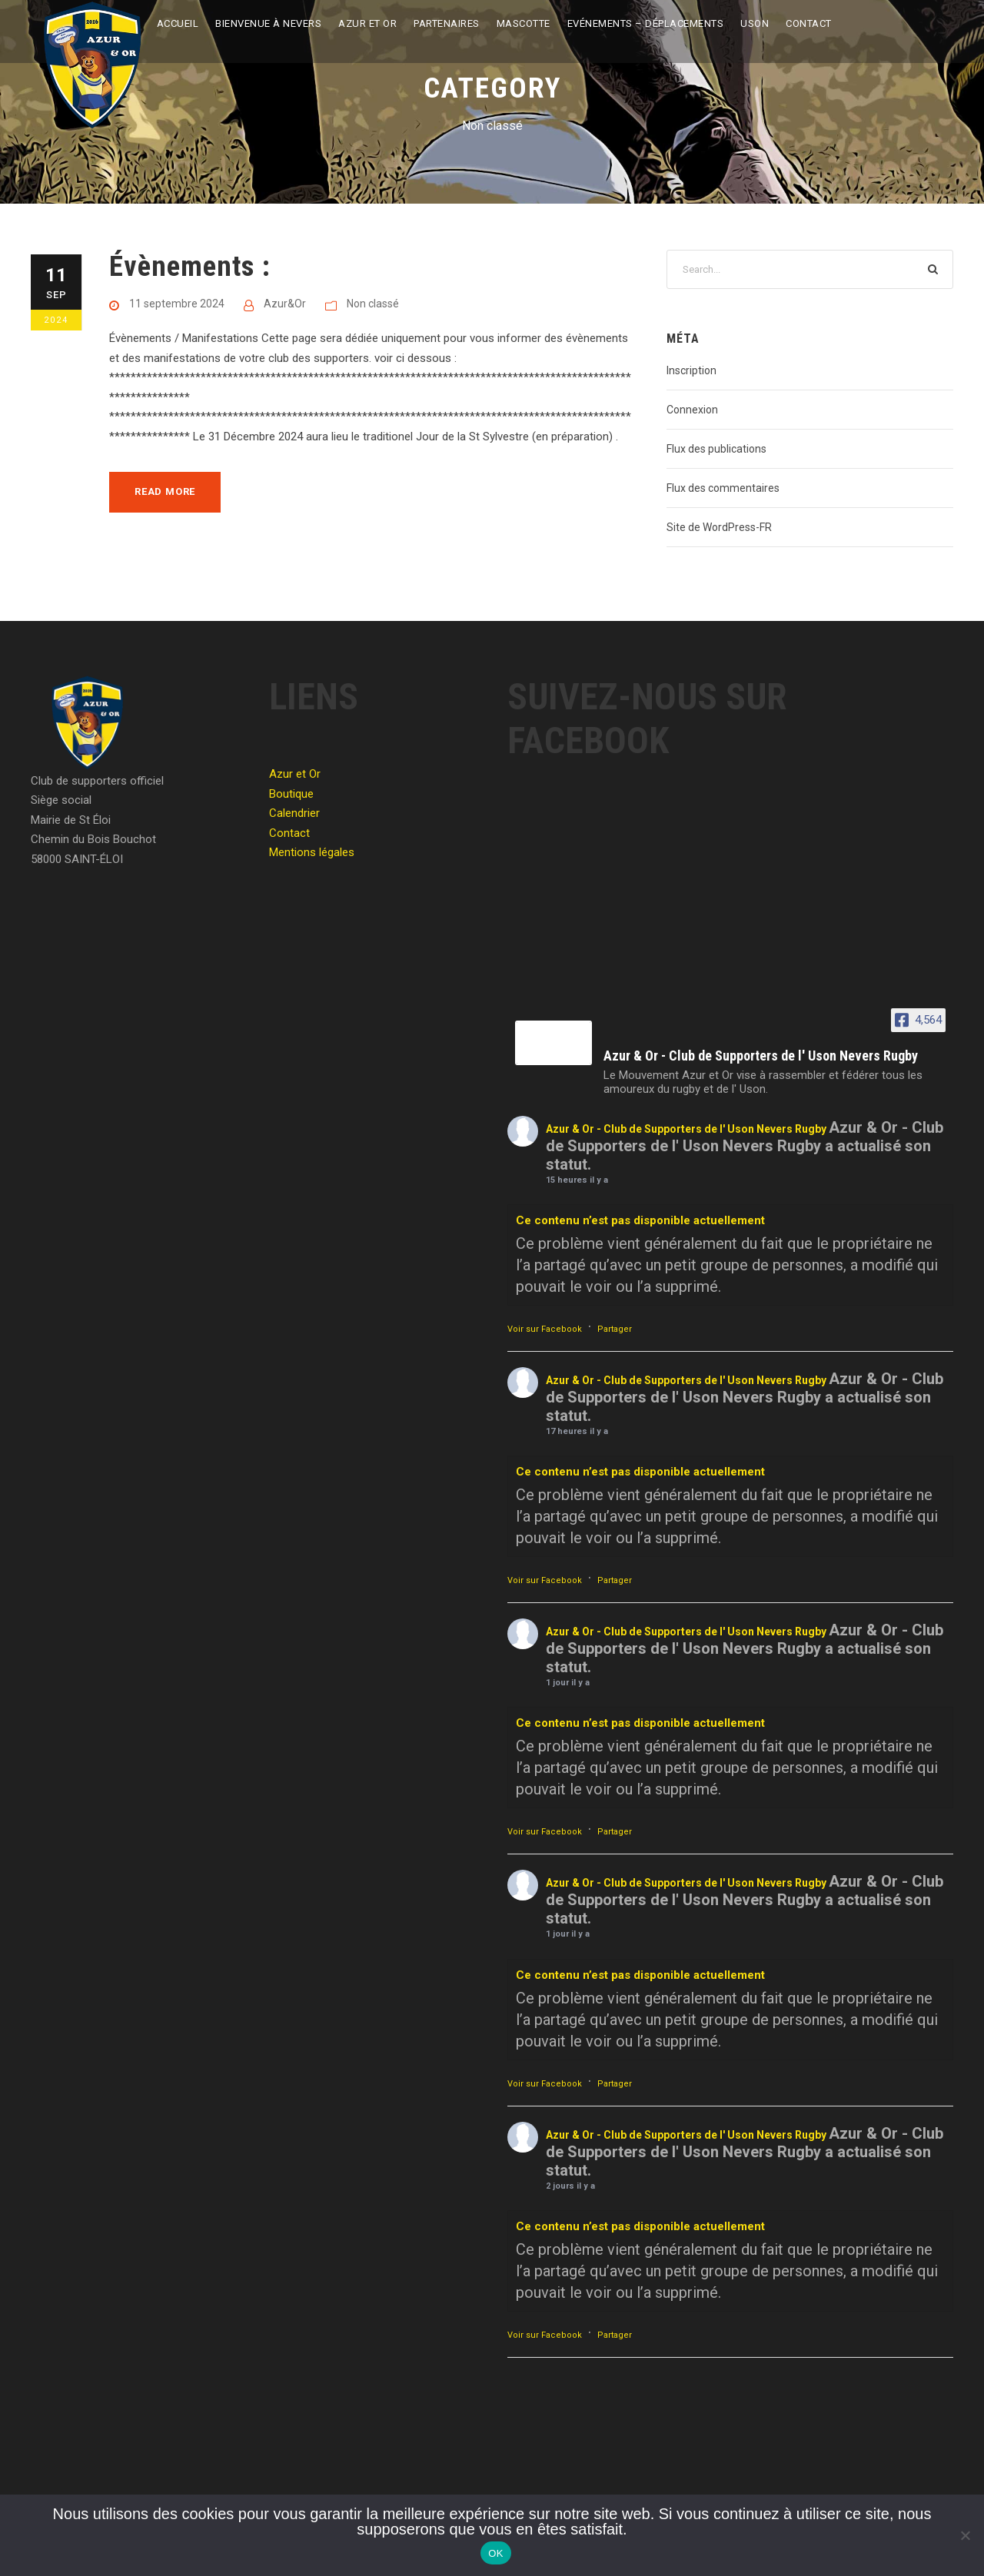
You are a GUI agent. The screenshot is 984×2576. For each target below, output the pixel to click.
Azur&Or (285, 303)
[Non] (964, 2535)
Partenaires (447, 23)
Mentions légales (311, 852)
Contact (809, 23)
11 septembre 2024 (176, 303)
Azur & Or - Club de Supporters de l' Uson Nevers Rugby (686, 1129)
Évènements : (190, 266)
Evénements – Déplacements (645, 23)
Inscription (691, 370)
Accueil (178, 23)
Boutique (291, 794)
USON (754, 23)
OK (495, 2553)
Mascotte (523, 23)
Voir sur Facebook (544, 1329)
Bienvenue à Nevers (268, 23)
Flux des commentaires (723, 488)
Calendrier (294, 813)
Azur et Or (367, 23)
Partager (614, 1329)
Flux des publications (716, 449)
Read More (165, 491)
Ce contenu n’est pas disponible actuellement (640, 1220)
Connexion (692, 409)
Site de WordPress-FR (719, 527)
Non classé (373, 303)
